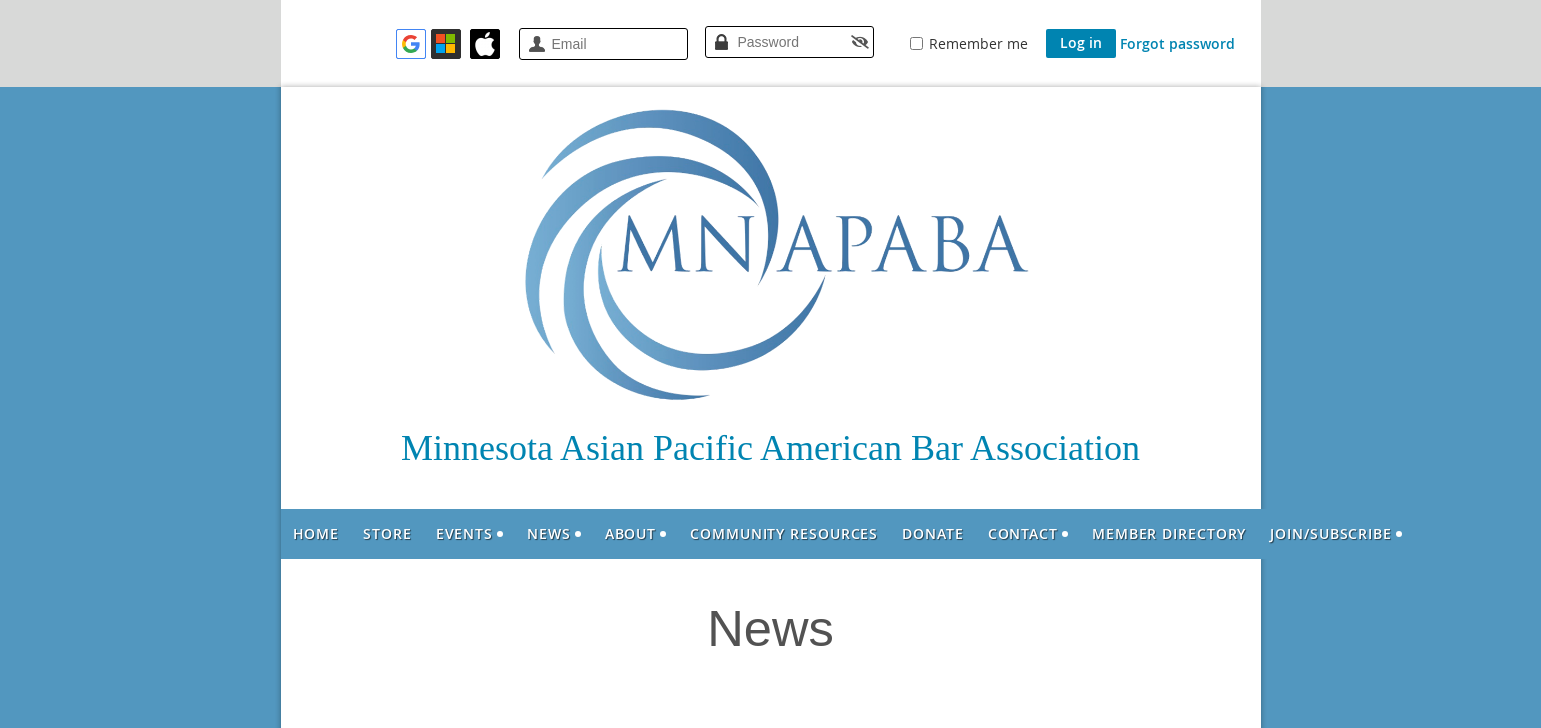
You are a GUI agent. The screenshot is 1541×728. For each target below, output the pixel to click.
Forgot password (1177, 43)
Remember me (978, 43)
